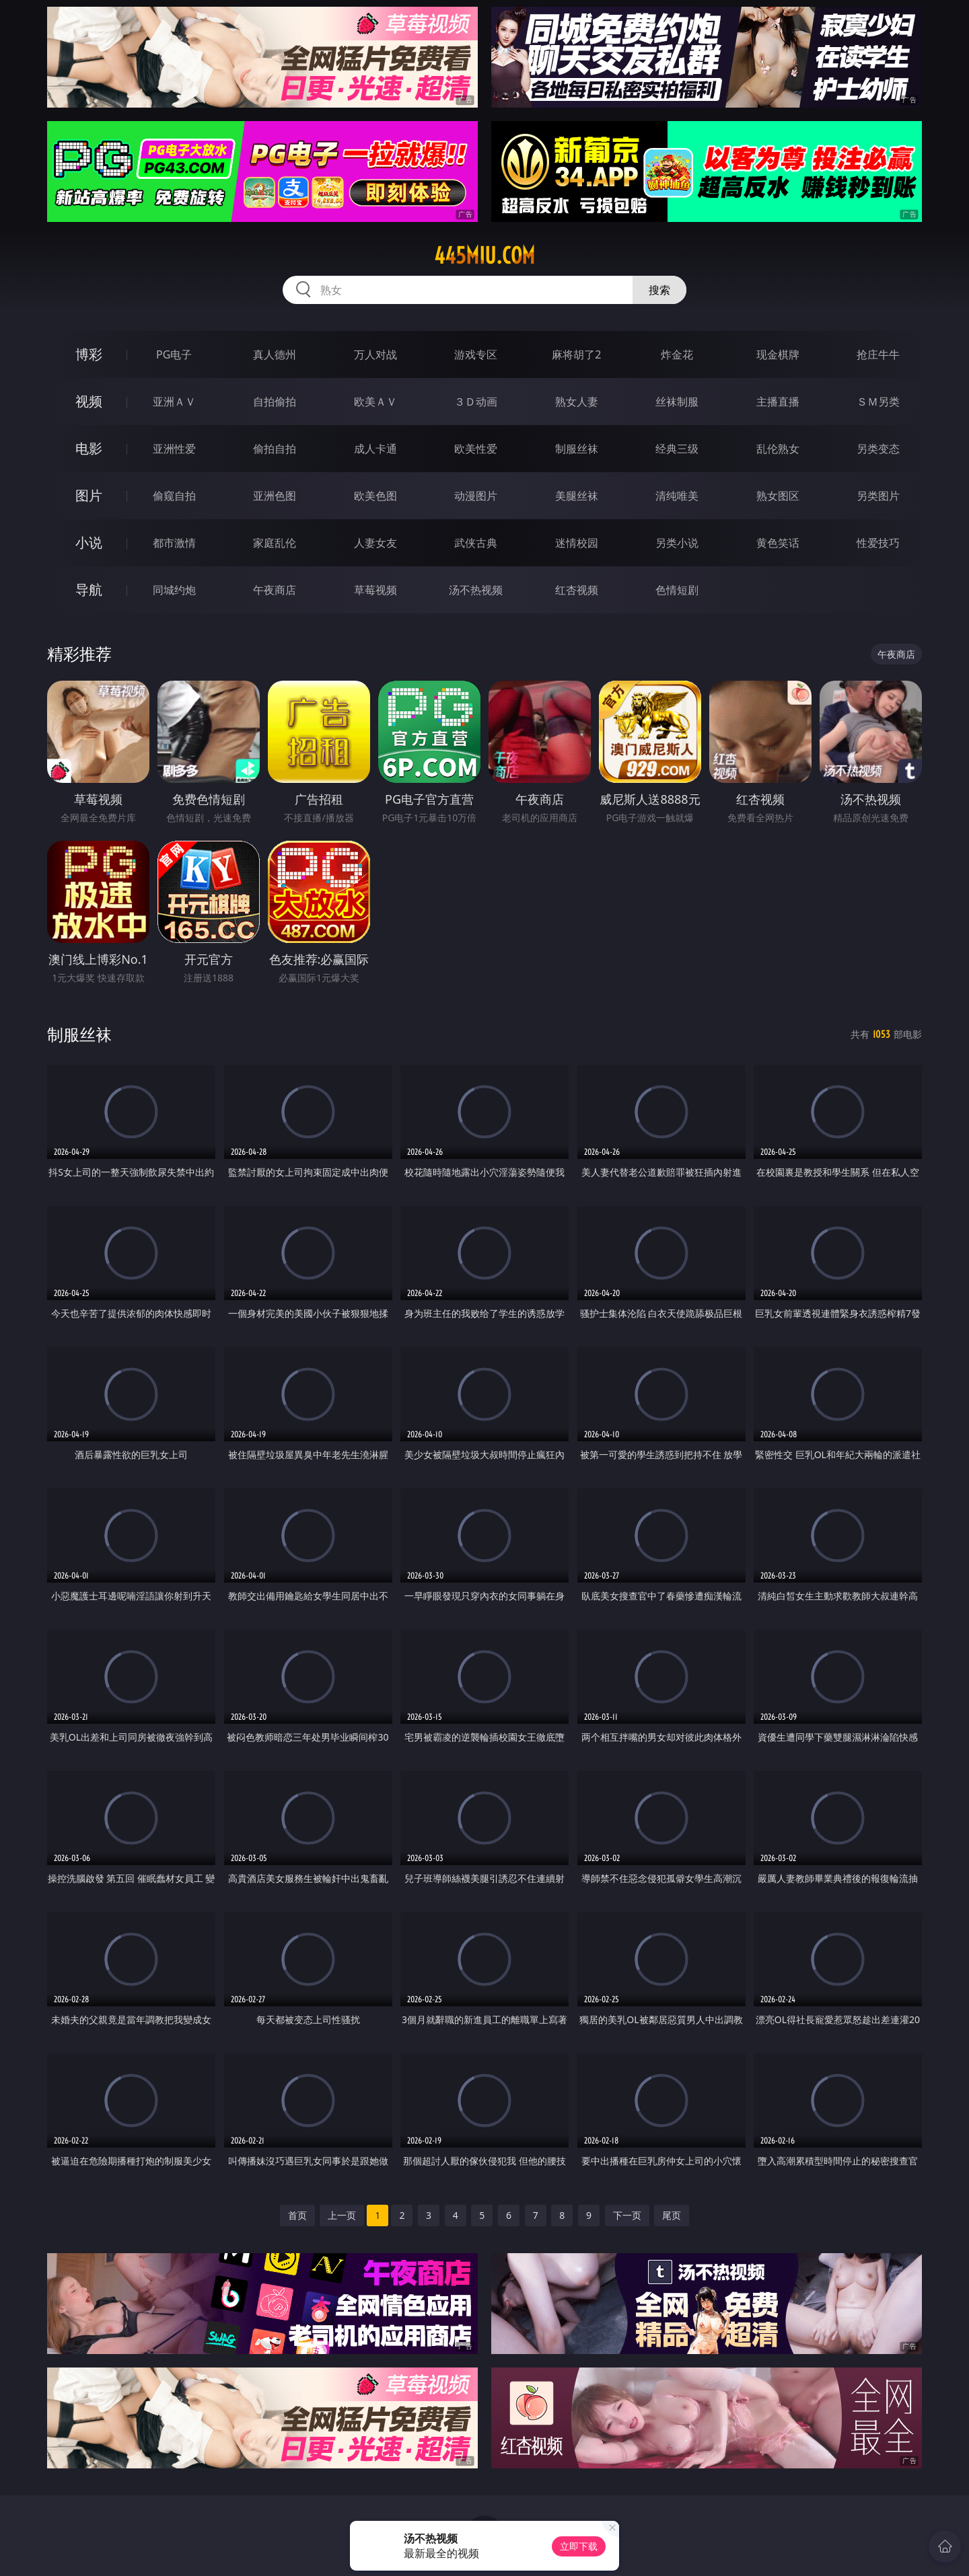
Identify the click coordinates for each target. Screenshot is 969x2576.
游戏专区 (475, 354)
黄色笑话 (777, 542)
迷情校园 (576, 542)
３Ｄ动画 (475, 401)
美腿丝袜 (576, 495)
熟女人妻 (576, 401)
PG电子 (174, 354)
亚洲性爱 (174, 448)
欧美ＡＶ (375, 401)
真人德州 (274, 354)
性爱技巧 (878, 542)
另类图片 (878, 495)
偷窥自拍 (174, 495)
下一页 (627, 2215)
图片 (88, 495)
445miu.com (484, 255)
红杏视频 (576, 589)
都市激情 (174, 542)
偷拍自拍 (274, 448)
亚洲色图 (274, 495)
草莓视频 (375, 589)
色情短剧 (676, 589)
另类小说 (676, 542)
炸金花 (677, 354)
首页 (297, 2215)
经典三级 (676, 448)
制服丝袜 (576, 448)
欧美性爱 (475, 448)
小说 (88, 542)
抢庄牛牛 (878, 354)
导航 (88, 589)
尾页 (671, 2215)
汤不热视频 (476, 589)
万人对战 (375, 354)
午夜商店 (274, 589)
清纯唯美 (676, 495)
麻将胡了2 (576, 354)
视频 (88, 401)
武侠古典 (475, 542)
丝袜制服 (676, 401)
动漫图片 (475, 495)
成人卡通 (375, 448)
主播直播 (777, 401)
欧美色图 (375, 495)
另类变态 (878, 448)
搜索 (659, 289)
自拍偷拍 (274, 401)
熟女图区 (777, 495)
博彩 (88, 354)
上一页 (342, 2215)
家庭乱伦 (274, 542)
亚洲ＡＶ (174, 401)
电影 (88, 448)
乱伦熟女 (777, 448)
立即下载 (579, 2546)
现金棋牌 (777, 354)
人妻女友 (375, 542)
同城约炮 (174, 589)
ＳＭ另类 (878, 401)
